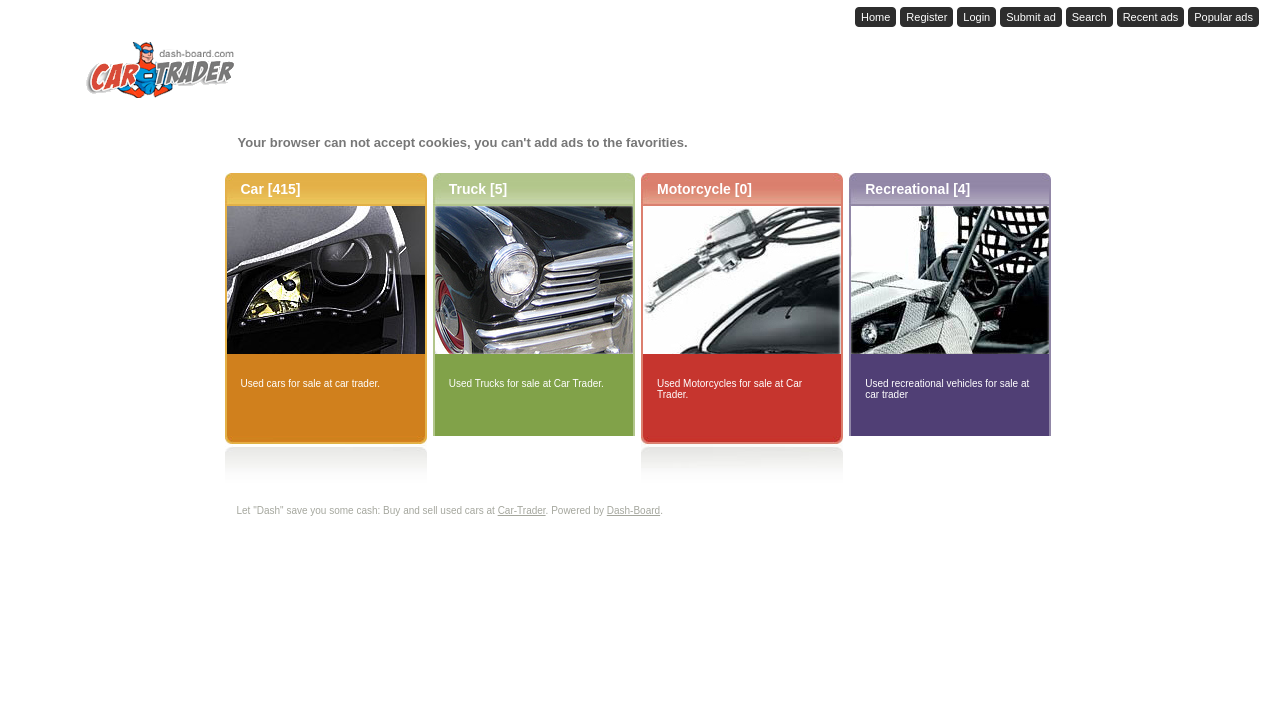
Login (976, 17)
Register (926, 17)
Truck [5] (478, 189)
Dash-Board (633, 510)
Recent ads (1151, 17)
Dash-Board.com (100, 14)
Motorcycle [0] (704, 189)
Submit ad (1031, 17)
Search (1089, 17)
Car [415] (271, 189)
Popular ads (1223, 17)
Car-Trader (522, 510)
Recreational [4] (917, 189)
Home (875, 17)
